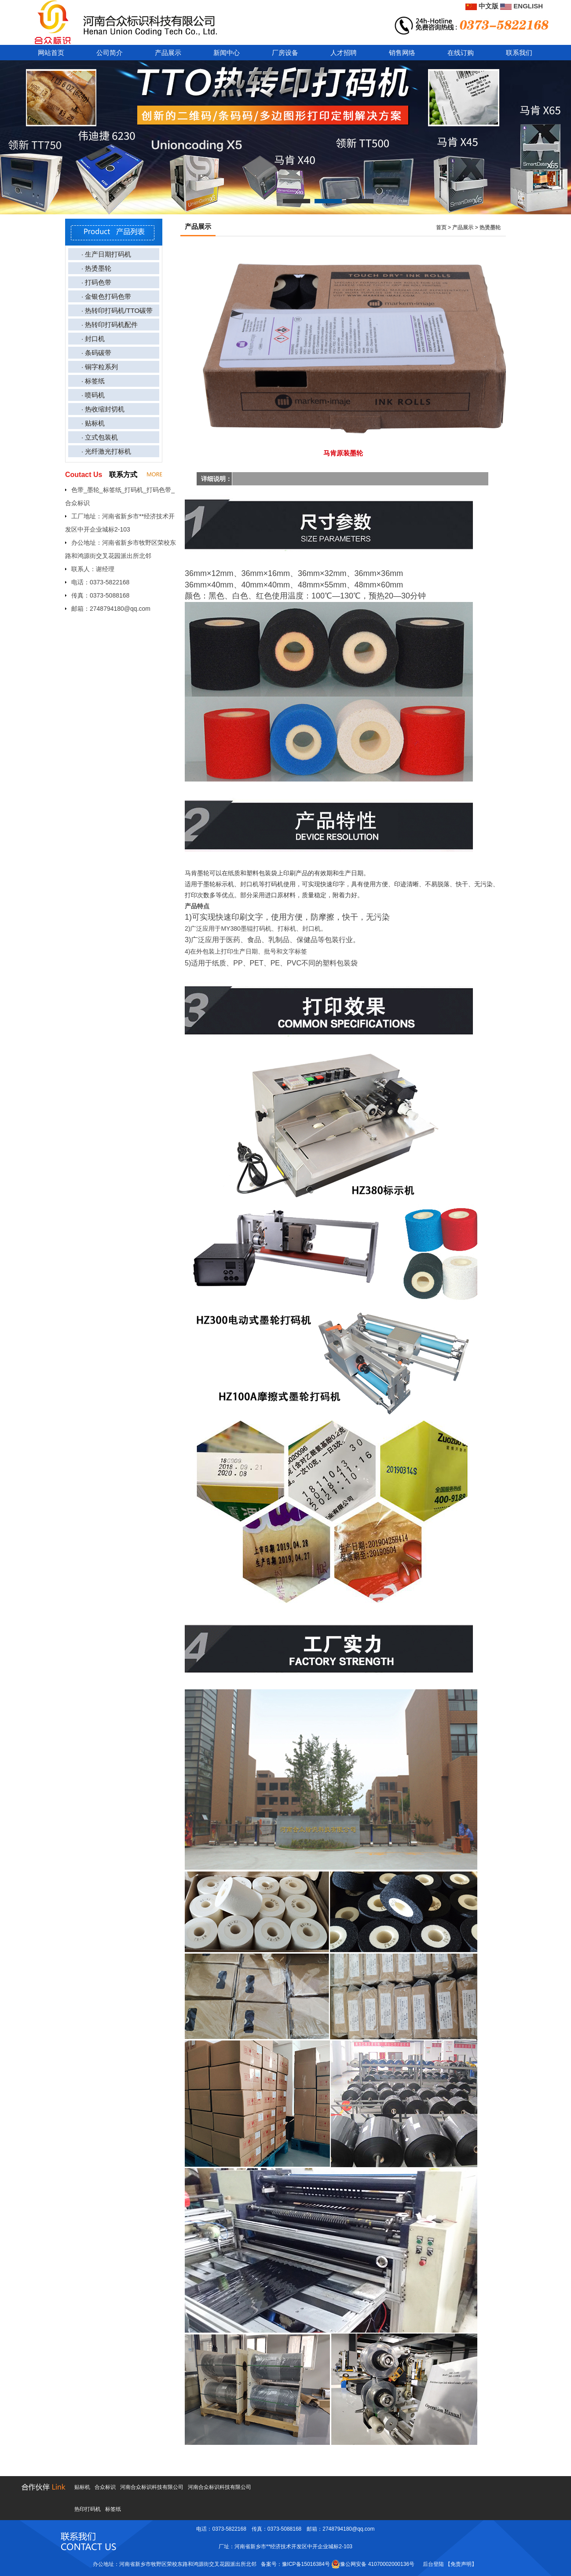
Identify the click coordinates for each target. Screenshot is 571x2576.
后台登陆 (433, 2564)
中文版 (481, 6)
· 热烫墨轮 (96, 268)
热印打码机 (87, 2509)
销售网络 (402, 52)
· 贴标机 (93, 423)
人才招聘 (343, 52)
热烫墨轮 (490, 227)
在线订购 (460, 52)
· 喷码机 (93, 395)
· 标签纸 (93, 381)
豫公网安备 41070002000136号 (372, 2564)
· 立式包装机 (99, 437)
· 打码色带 (96, 282)
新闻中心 (226, 52)
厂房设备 (285, 52)
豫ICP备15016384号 (306, 2564)
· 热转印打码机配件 (109, 324)
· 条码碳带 (96, 352)
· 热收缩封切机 (102, 409)
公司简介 (109, 52)
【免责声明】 (461, 2564)
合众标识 (105, 2487)
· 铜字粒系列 (99, 367)
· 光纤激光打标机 (106, 451)
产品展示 (168, 52)
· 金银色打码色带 (106, 296)
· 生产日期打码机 (106, 254)
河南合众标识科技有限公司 (151, 2487)
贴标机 (82, 2487)
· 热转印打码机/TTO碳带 (117, 310)
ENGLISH (521, 6)
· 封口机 (93, 338)
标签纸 (113, 2509)
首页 (441, 227)
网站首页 (51, 52)
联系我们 (519, 52)
